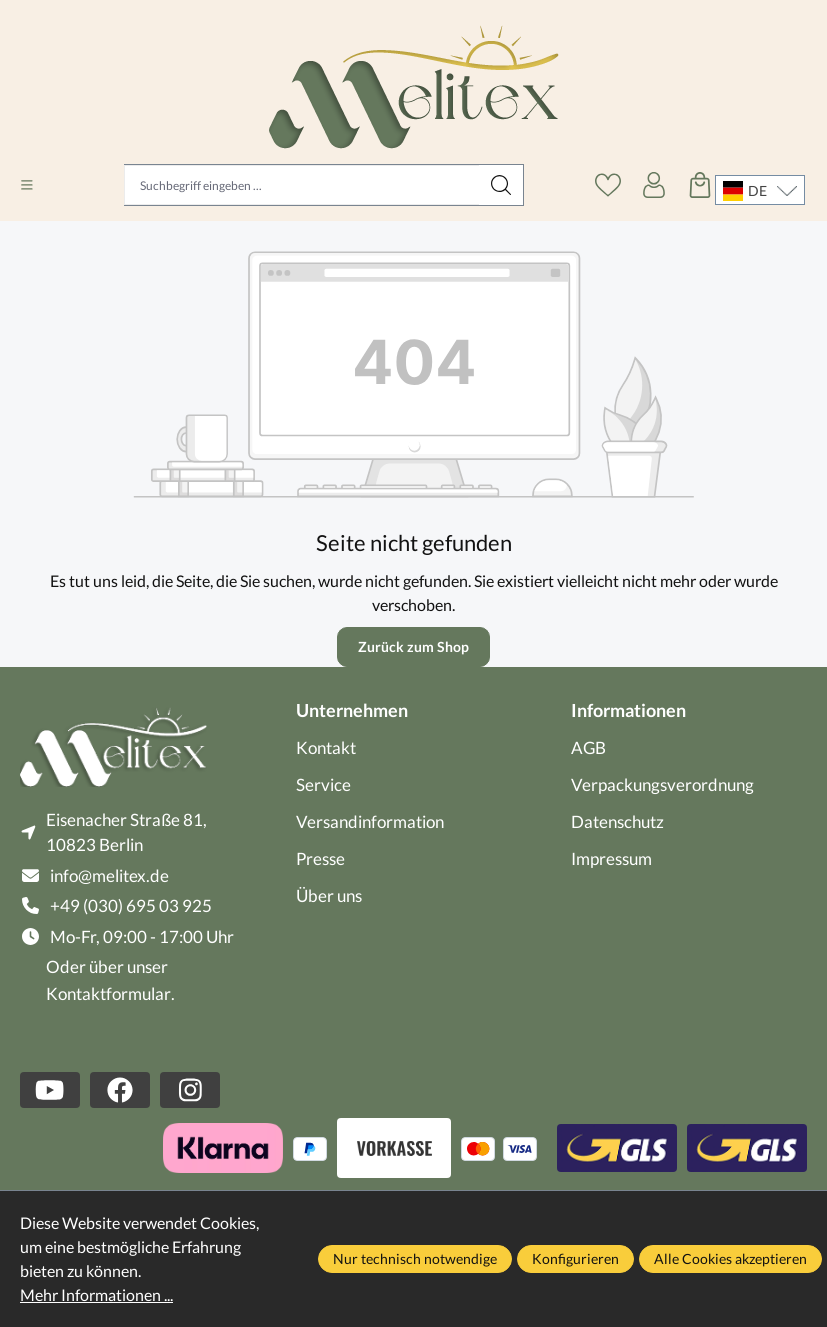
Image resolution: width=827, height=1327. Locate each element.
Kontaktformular (108, 993)
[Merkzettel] (608, 185)
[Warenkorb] (700, 185)
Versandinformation (370, 821)
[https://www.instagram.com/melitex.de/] (190, 1090)
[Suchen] (501, 185)
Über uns (329, 895)
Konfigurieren (575, 1258)
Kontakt (326, 747)
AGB (588, 747)
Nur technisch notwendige (415, 1258)
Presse (320, 858)
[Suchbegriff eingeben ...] (302, 185)
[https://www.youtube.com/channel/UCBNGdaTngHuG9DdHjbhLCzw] (50, 1090)
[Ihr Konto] (654, 185)
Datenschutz (617, 821)
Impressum (611, 858)
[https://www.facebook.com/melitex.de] (120, 1090)
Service (323, 784)
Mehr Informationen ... (96, 1294)
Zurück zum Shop (413, 646)
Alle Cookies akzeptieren (730, 1258)
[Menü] (27, 185)
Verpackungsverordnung (662, 784)
